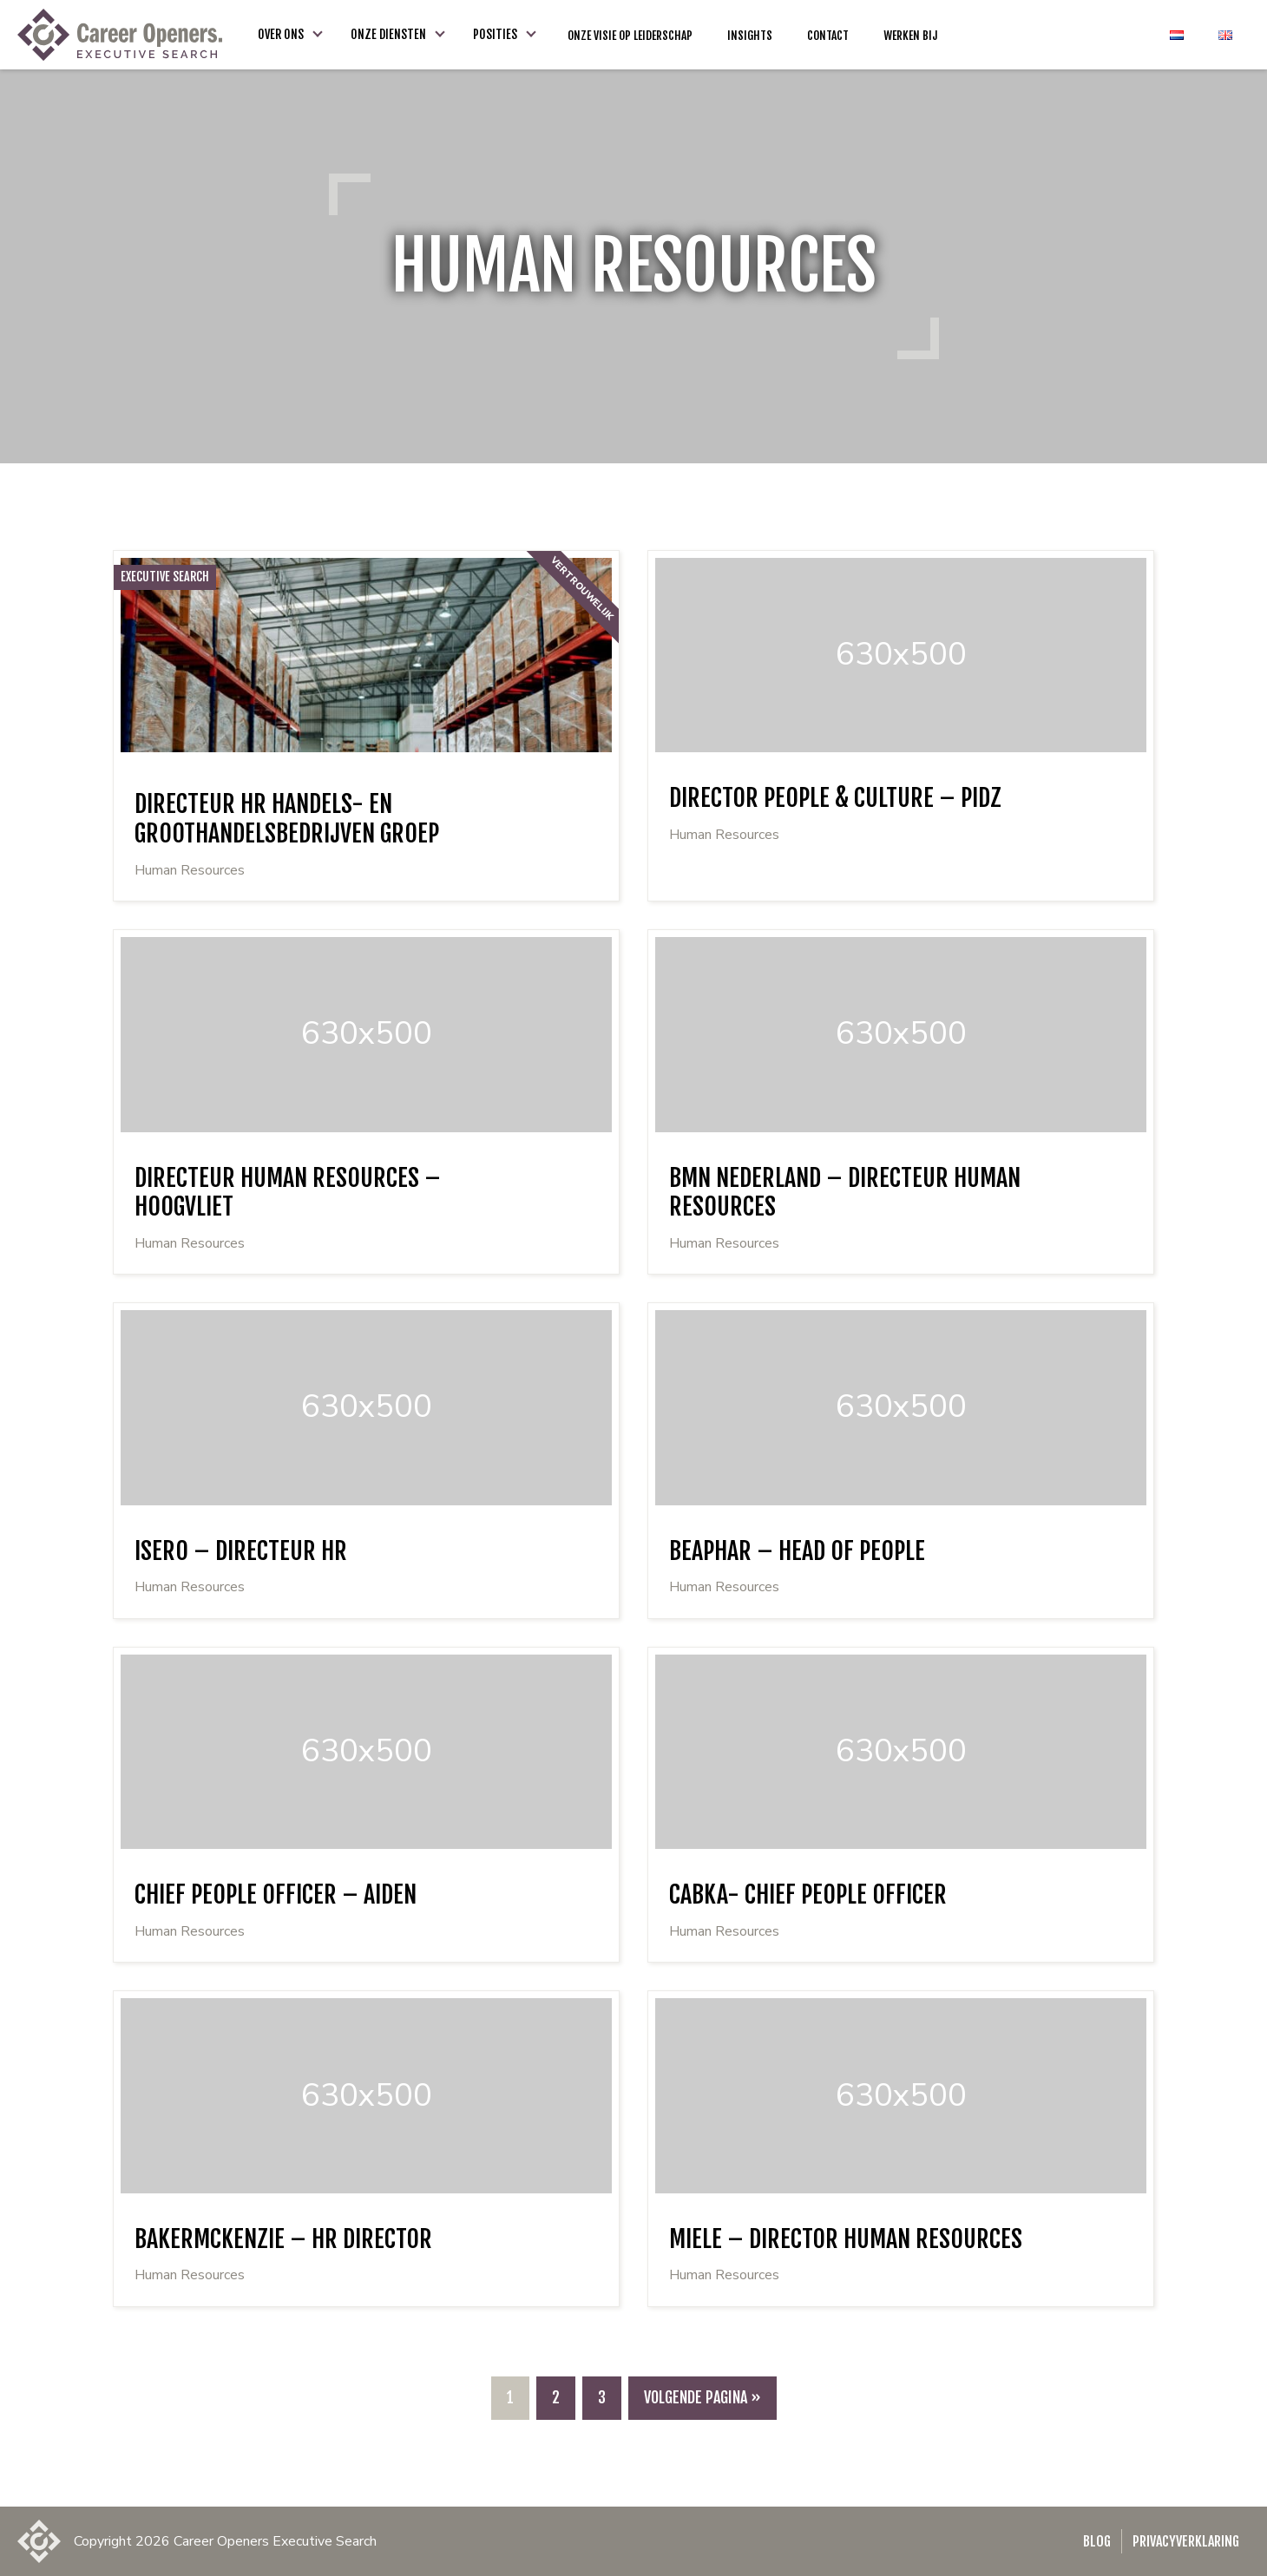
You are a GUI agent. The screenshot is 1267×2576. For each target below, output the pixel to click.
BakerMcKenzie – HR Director (283, 2239)
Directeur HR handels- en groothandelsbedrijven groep (287, 819)
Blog (1097, 2541)
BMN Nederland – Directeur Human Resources (845, 1192)
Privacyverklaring (1185, 2541)
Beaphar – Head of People (797, 1551)
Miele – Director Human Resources (845, 2239)
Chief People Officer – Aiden (276, 1894)
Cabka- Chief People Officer (808, 1894)
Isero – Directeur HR (241, 1551)
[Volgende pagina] (702, 2398)
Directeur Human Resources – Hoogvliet (288, 1192)
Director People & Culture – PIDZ (835, 798)
